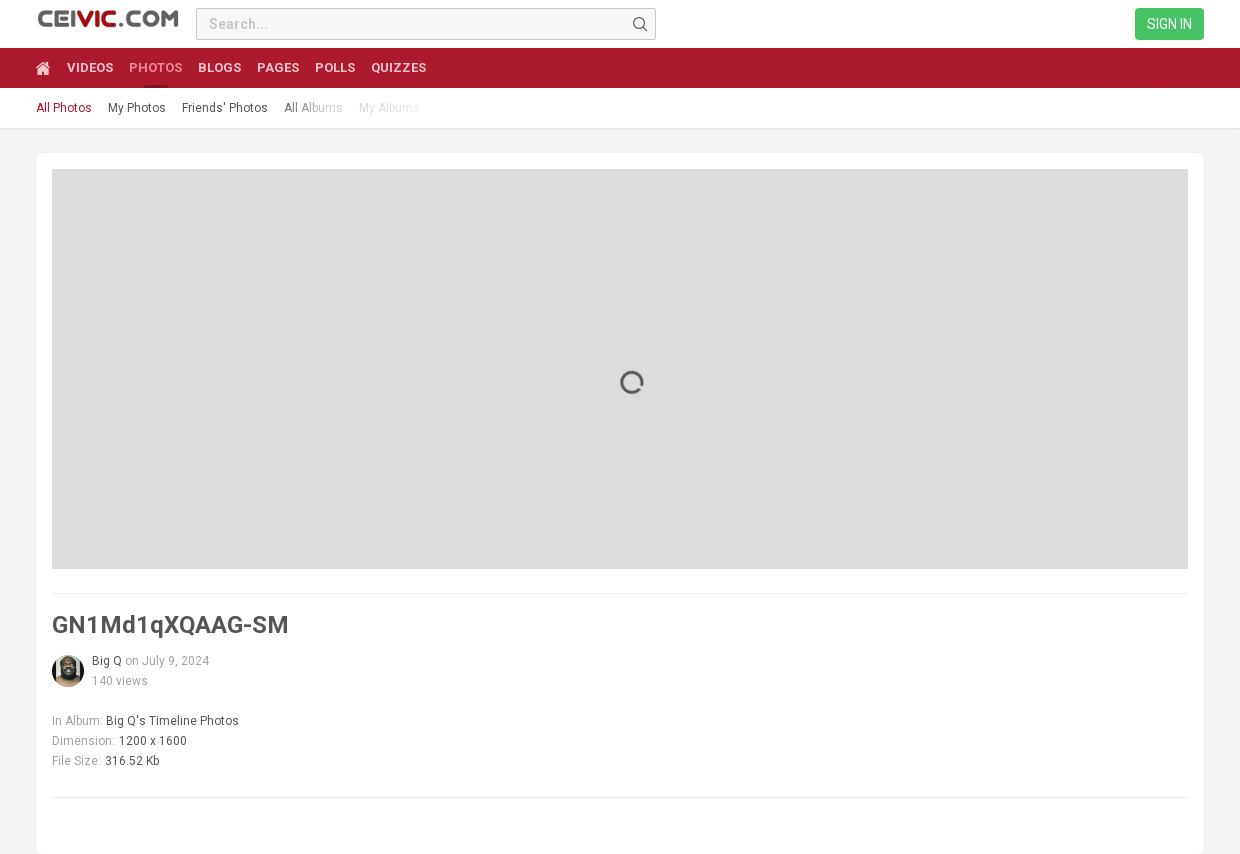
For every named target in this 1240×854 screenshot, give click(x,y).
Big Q (107, 661)
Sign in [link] (1169, 24)
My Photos (137, 108)
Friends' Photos (225, 108)
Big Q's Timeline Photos (172, 721)
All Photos (64, 108)
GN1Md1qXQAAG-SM (170, 625)
